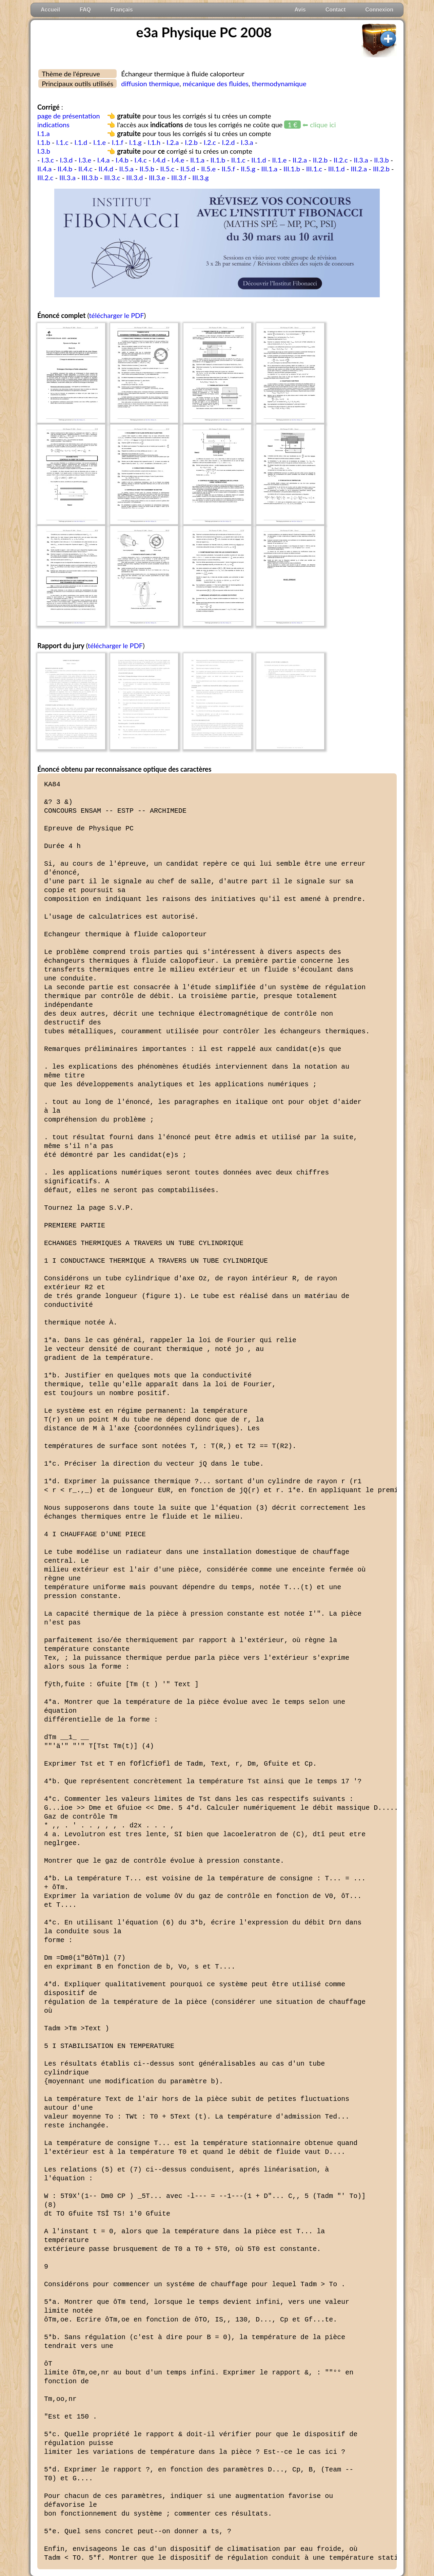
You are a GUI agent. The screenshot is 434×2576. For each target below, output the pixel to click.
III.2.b (381, 169)
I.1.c (62, 142)
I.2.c (210, 142)
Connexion (379, 10)
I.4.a (103, 160)
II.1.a (197, 160)
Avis (300, 10)
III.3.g (200, 177)
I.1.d (80, 142)
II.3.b (381, 160)
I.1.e (99, 142)
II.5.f (228, 169)
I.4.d (159, 160)
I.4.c (141, 160)
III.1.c (314, 169)
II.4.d (105, 169)
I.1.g (135, 142)
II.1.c (238, 160)
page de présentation (68, 116)
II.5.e (208, 169)
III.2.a (359, 169)
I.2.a (172, 142)
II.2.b (320, 160)
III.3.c (112, 177)
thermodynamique (279, 83)
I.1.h (153, 142)
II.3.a (361, 160)
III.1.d (336, 169)
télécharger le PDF (116, 315)
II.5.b (146, 169)
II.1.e (279, 160)
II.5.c (167, 169)
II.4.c (85, 169)
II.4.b (65, 169)
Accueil (50, 10)
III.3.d (134, 177)
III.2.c (45, 177)
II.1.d (258, 160)
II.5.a (126, 169)
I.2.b (191, 142)
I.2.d (228, 142)
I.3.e (85, 160)
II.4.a (44, 169)
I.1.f (117, 142)
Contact (336, 10)
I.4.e (178, 160)
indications (53, 124)
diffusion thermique (150, 83)
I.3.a (247, 142)
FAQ (85, 10)
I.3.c (48, 160)
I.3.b (43, 151)
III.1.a (269, 169)
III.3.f (178, 177)
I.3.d (66, 160)
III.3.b (90, 177)
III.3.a (67, 177)
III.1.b (291, 169)
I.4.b (122, 160)
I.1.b (43, 142)
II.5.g (248, 169)
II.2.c (341, 160)
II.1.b (218, 160)
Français (122, 10)
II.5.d (187, 169)
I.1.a (43, 133)
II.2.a (300, 160)
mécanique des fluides (216, 83)
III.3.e (157, 177)
